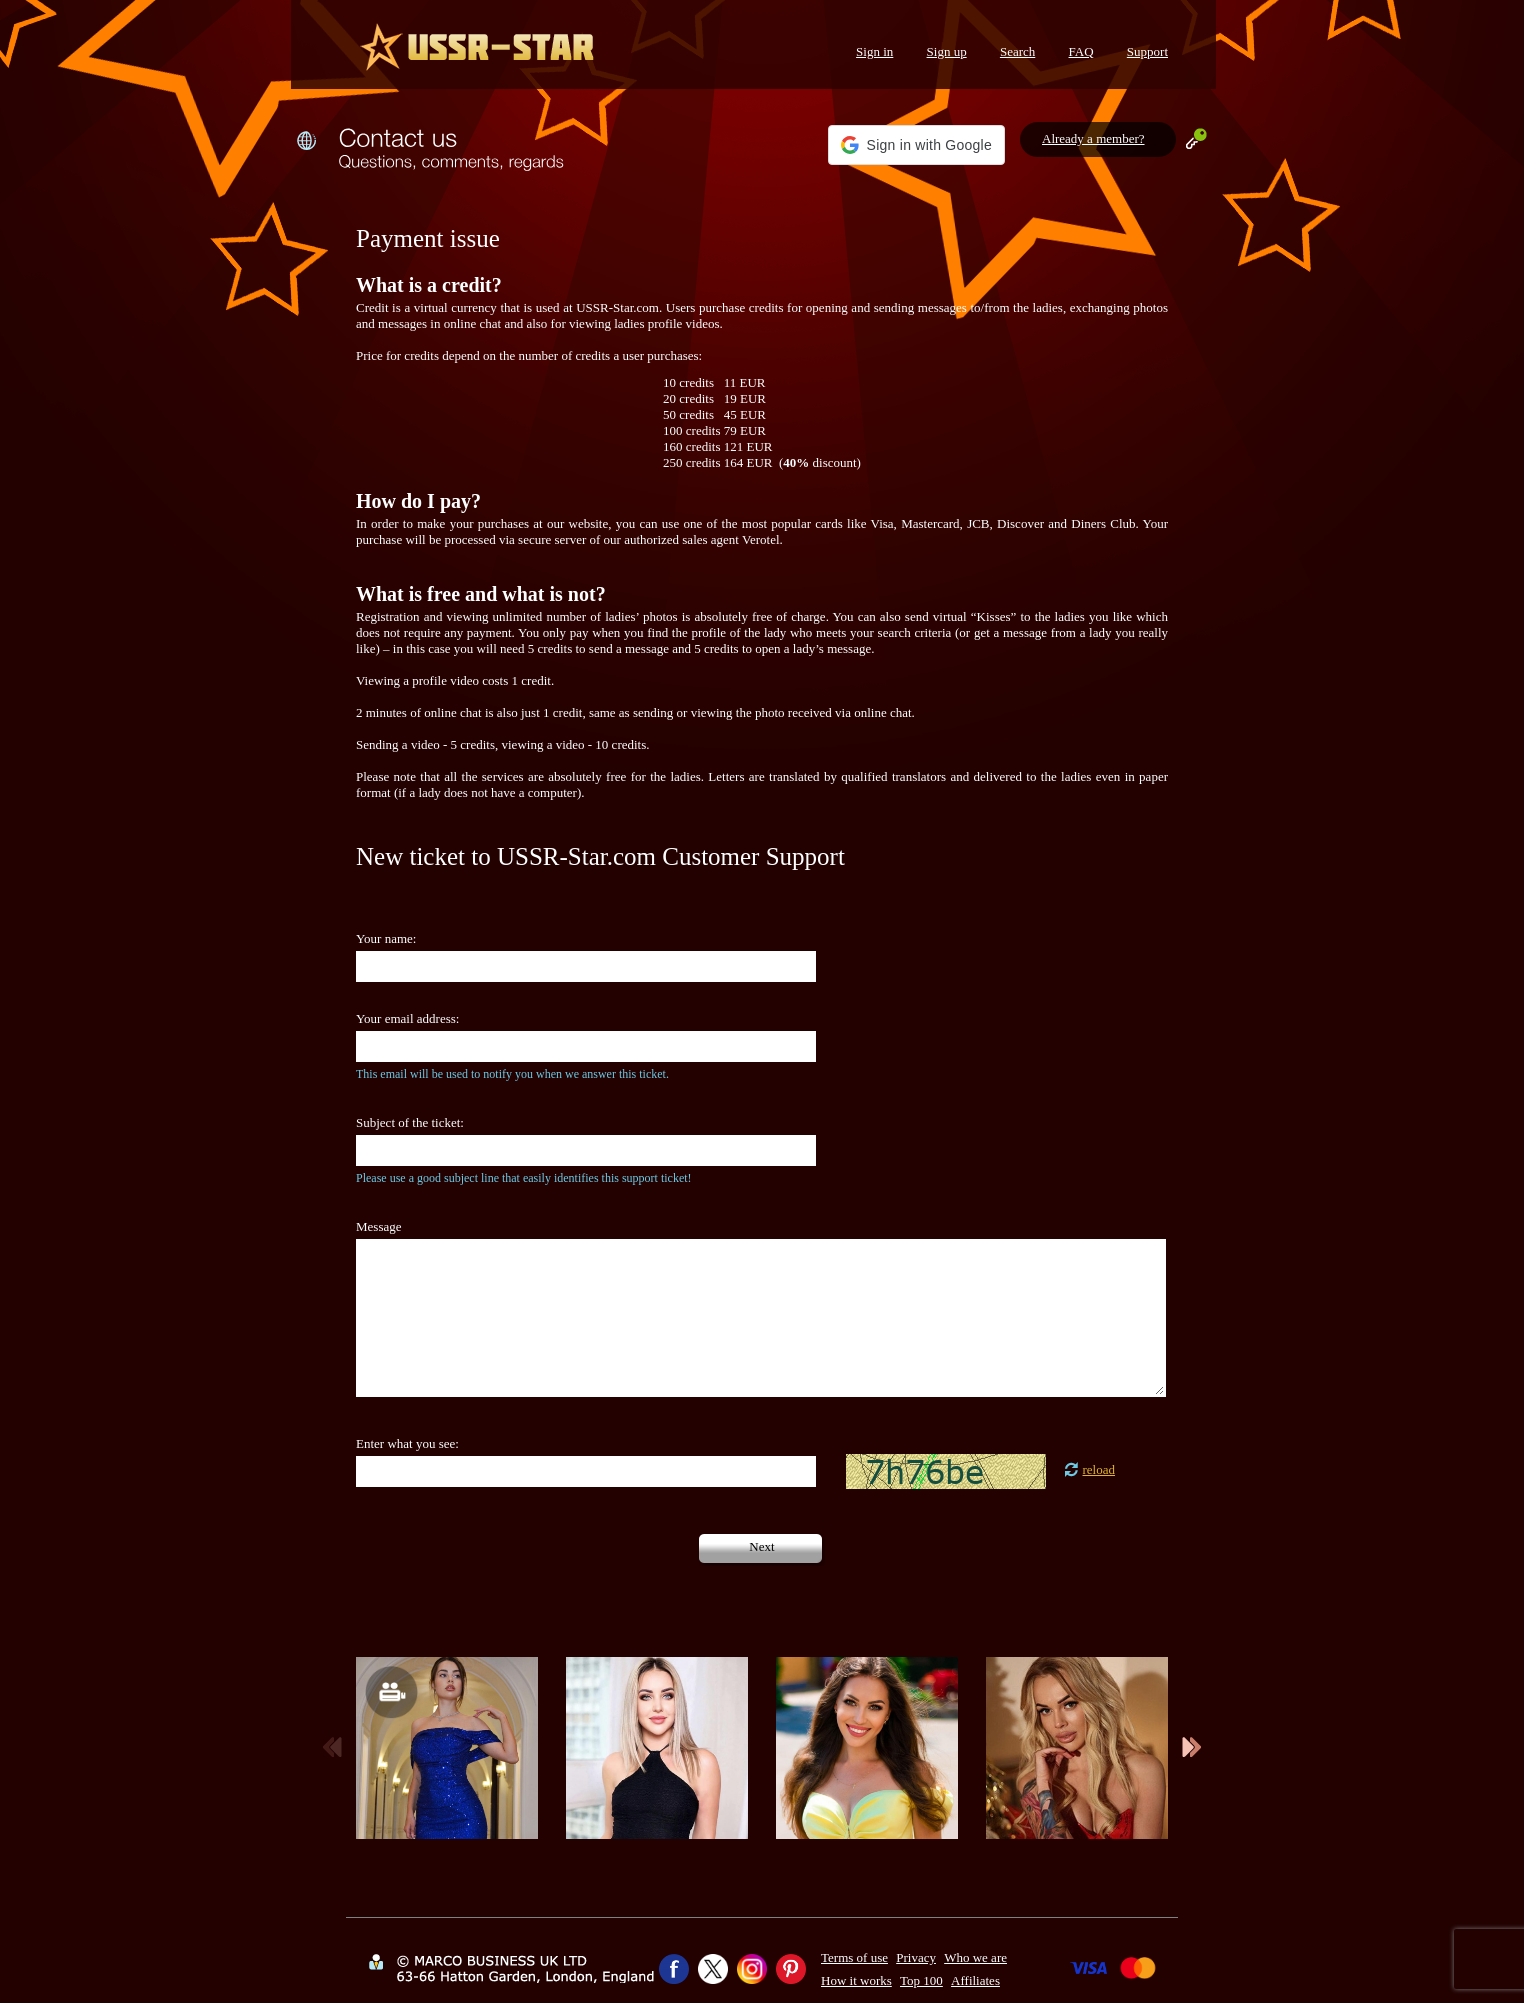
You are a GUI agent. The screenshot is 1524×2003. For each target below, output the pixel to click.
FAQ (1081, 51)
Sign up (947, 51)
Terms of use (854, 1957)
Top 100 (921, 1980)
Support (1147, 51)
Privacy (916, 1957)
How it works (856, 1980)
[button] (916, 145)
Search (1017, 51)
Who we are (975, 1957)
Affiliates (975, 1980)
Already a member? (1093, 138)
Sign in (874, 51)
